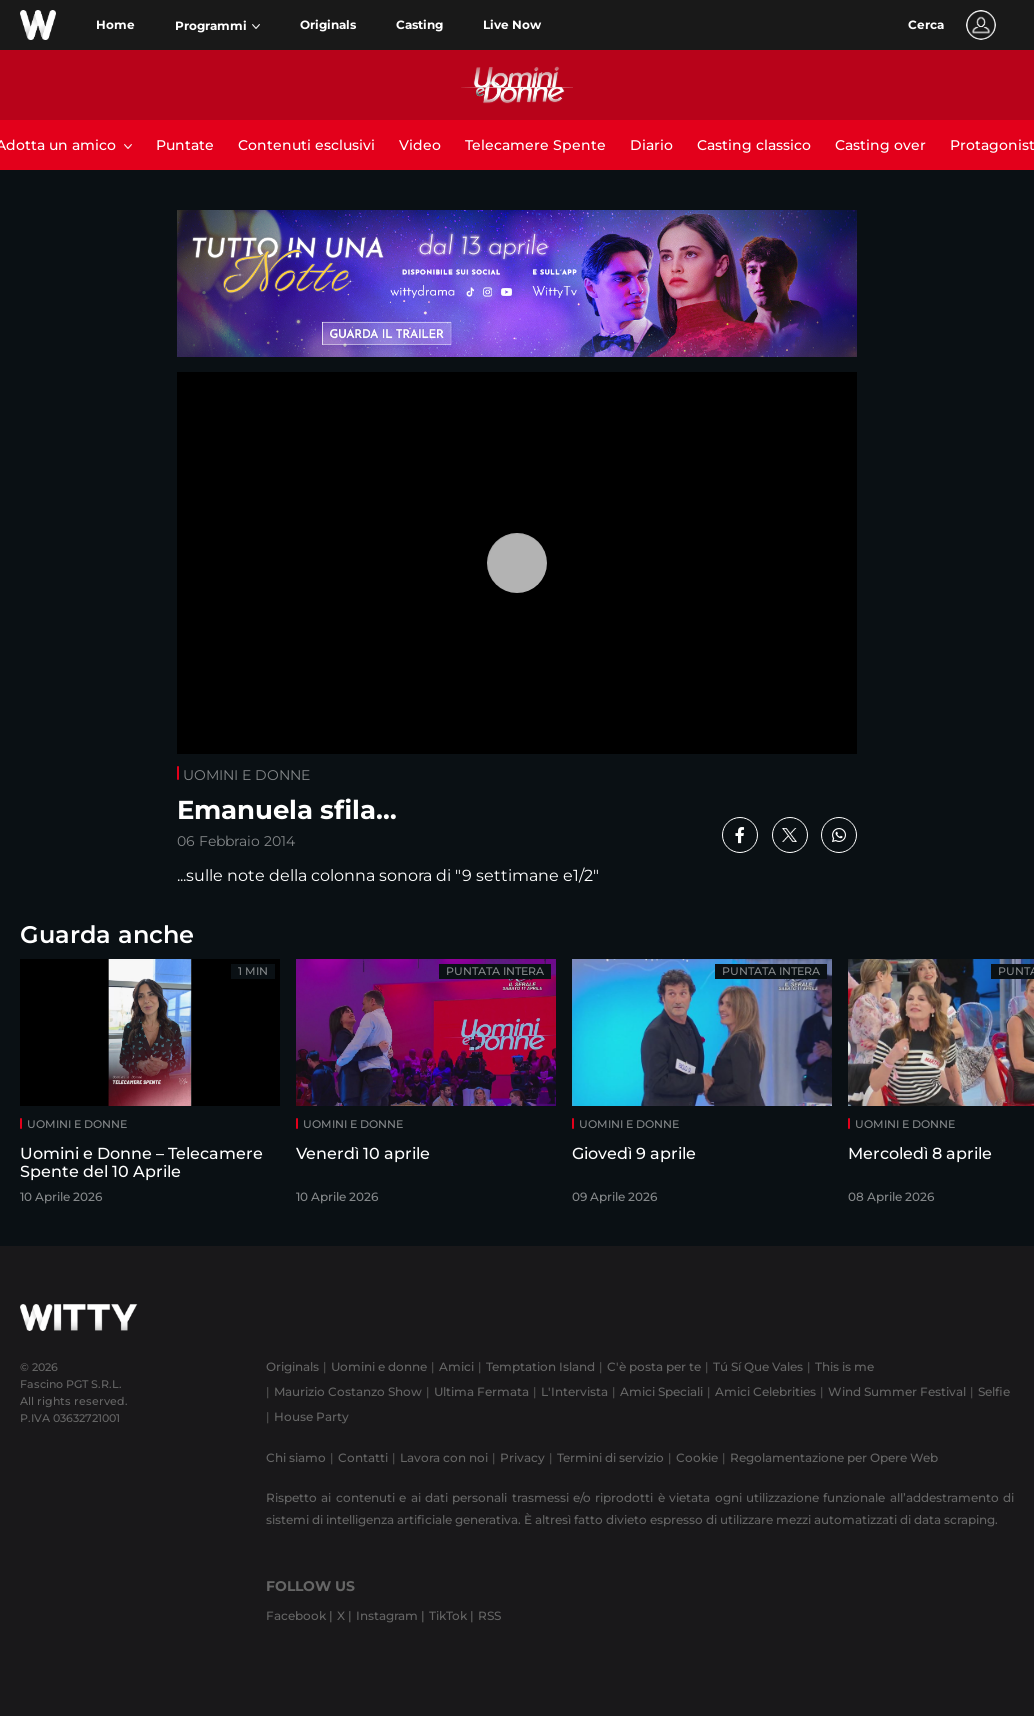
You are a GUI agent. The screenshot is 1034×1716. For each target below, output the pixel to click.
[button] (217, 26)
